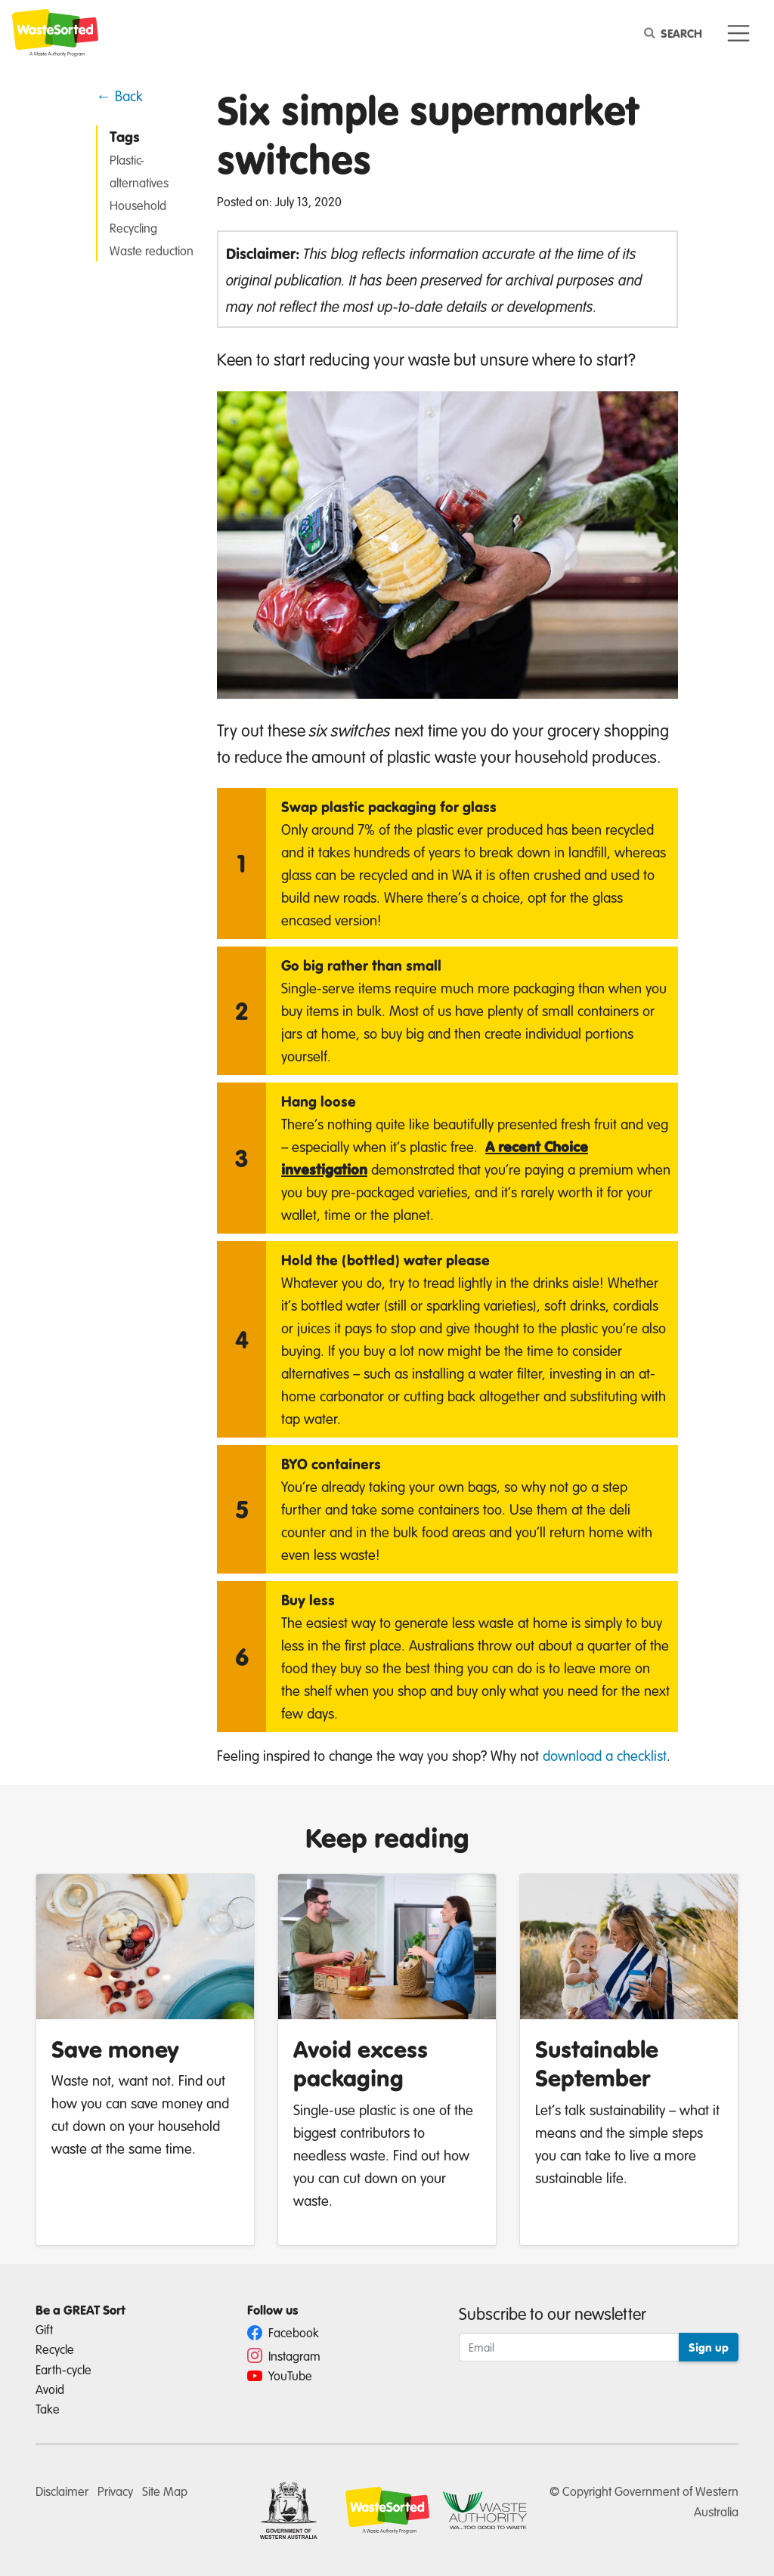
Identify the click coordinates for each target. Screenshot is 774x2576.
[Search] (675, 33)
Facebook (283, 2332)
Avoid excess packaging (360, 2063)
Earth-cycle (63, 2369)
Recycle (55, 2349)
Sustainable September (596, 2063)
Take (48, 2408)
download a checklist (605, 1755)
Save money (115, 2049)
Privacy (115, 2491)
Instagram (283, 2355)
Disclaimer (62, 2491)
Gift (44, 2329)
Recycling (133, 227)
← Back (119, 95)
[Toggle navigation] (739, 33)
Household (138, 205)
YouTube (279, 2375)
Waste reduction (152, 250)
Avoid (50, 2389)
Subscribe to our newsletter (552, 2313)
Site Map (164, 2491)
